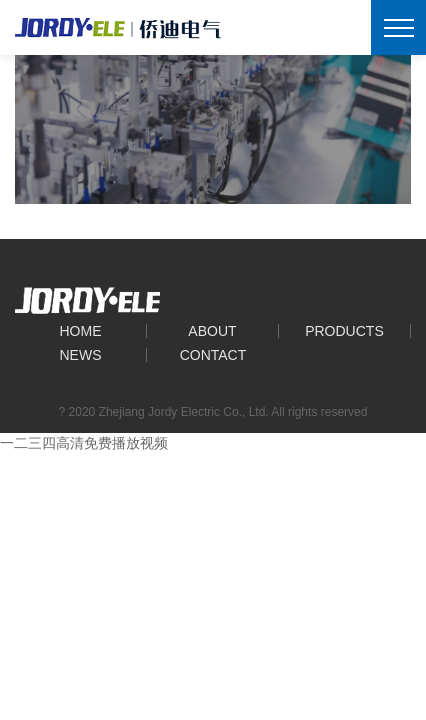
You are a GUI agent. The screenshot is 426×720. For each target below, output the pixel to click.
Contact (213, 355)
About (212, 331)
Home (80, 331)
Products (344, 331)
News (80, 355)
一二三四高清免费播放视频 (84, 443)
